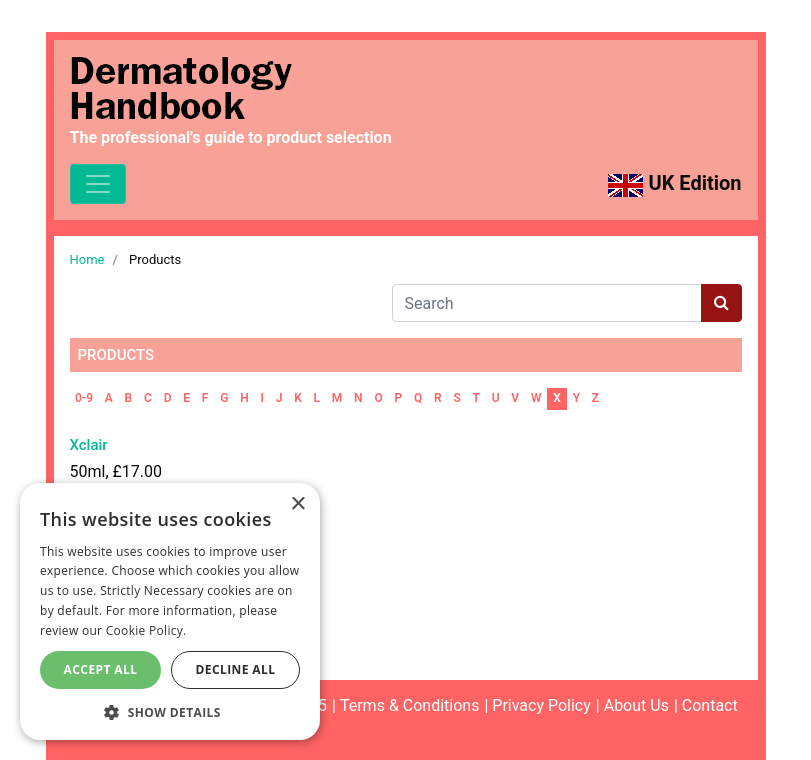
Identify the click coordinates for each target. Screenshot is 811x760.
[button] (170, 711)
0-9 (84, 398)
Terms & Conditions (410, 705)
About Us (636, 705)
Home (87, 259)
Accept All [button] (101, 669)
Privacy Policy (541, 705)
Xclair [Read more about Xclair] (89, 445)
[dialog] (170, 611)
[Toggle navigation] (98, 184)
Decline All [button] (236, 669)
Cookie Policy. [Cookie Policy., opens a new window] (146, 630)
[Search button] (721, 303)
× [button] (297, 504)
